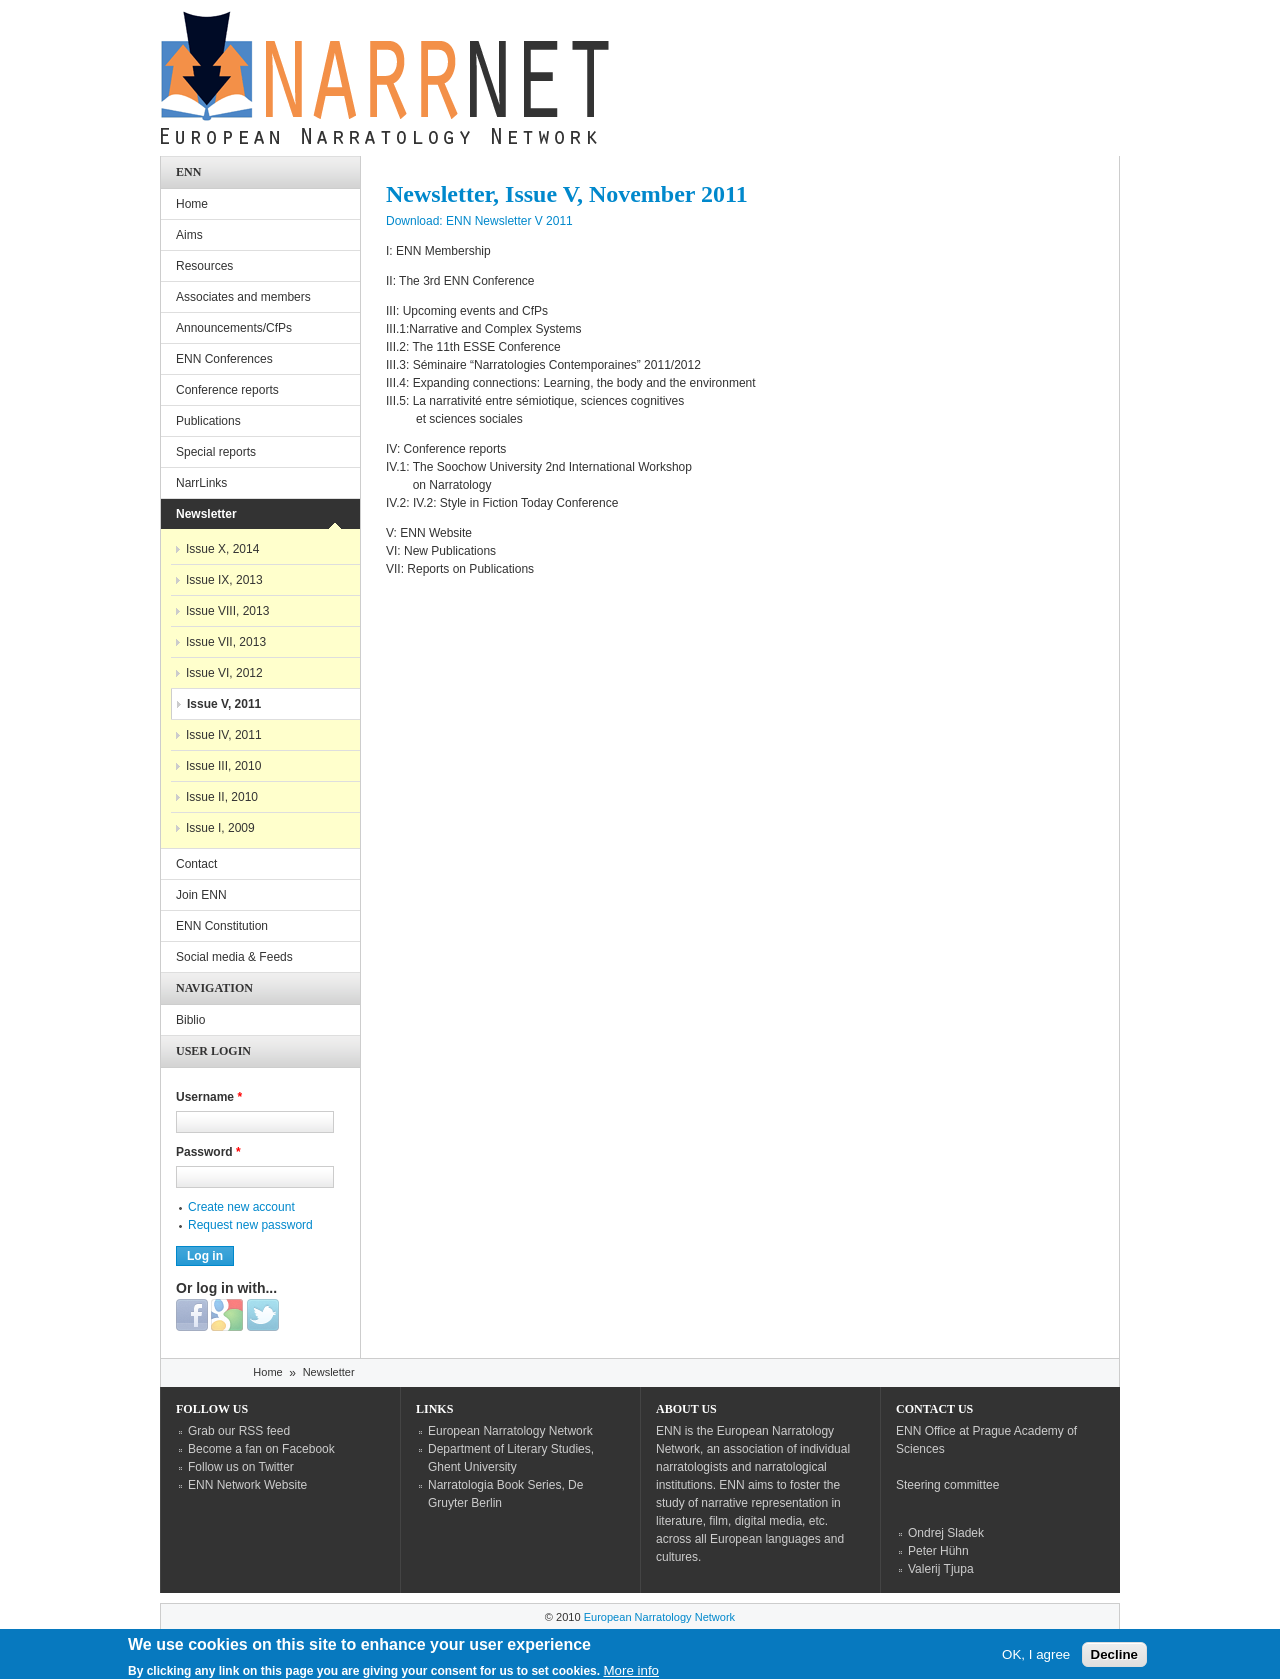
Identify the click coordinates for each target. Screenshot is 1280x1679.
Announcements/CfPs (234, 328)
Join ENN (201, 895)
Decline (1114, 1659)
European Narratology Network (510, 1431)
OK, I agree (1036, 1659)
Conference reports (227, 390)
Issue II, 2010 (222, 797)
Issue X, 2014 (222, 549)
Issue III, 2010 (223, 766)
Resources (204, 266)
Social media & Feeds (234, 957)
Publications (208, 421)
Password (208, 1152)
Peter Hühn (938, 1551)
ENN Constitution (222, 926)
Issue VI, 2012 (224, 673)
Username (209, 1097)
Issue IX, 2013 (224, 580)
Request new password (250, 1225)
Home (192, 204)
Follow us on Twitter (241, 1467)
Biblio (190, 1020)
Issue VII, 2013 (226, 642)
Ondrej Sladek (946, 1533)
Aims (189, 235)
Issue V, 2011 (224, 704)
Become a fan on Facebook (261, 1449)
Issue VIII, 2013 (227, 611)
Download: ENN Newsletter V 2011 (479, 221)
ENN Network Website (247, 1485)
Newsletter (206, 514)
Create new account (241, 1207)
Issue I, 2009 (220, 828)
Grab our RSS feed (239, 1431)
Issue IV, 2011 (224, 735)
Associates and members (243, 297)
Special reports (216, 452)
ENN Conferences (224, 359)
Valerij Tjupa (941, 1569)
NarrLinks (201, 483)
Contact (196, 864)
